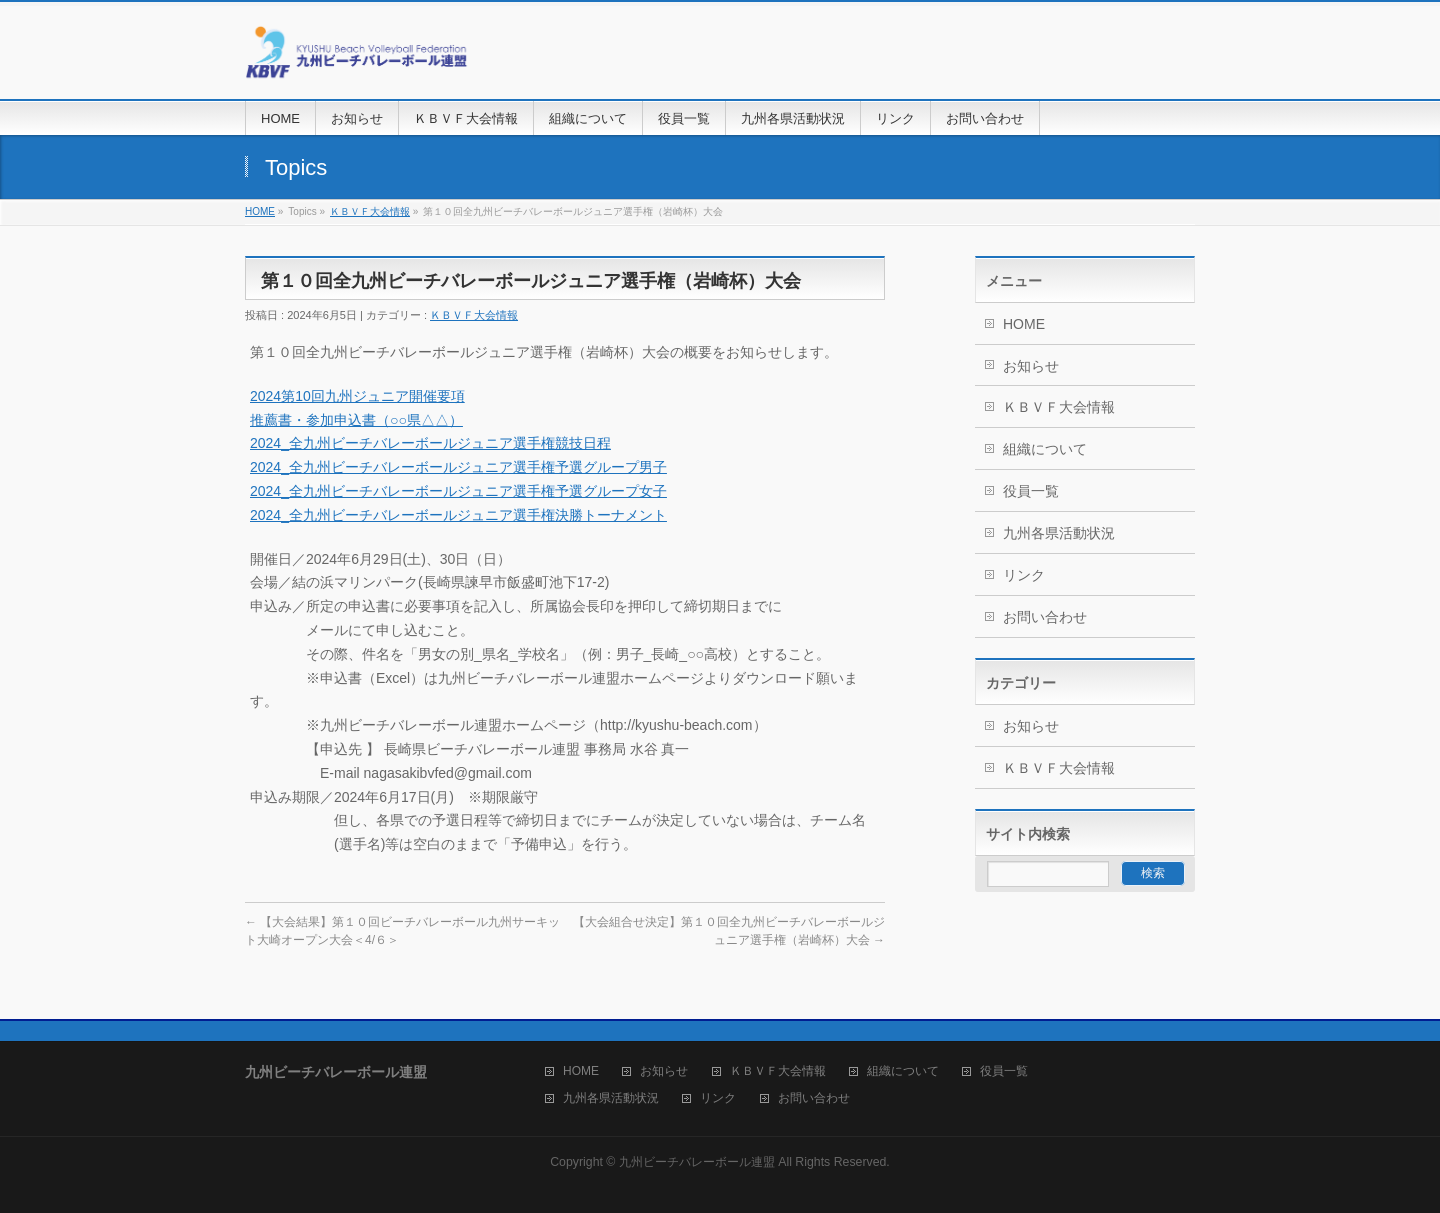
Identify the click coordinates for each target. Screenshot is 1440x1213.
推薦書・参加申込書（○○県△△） (356, 420)
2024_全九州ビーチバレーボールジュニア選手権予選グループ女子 (458, 491)
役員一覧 (1031, 491)
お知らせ (1031, 366)
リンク (1024, 575)
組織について (1045, 449)
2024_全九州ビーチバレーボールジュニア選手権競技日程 (430, 443)
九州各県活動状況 (1059, 533)
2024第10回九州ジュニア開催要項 (357, 396)
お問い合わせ (1045, 617)
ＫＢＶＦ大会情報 (370, 211)
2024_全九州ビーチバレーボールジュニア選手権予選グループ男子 (458, 467)
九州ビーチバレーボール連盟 (697, 1162)
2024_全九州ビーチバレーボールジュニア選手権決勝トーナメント (458, 515)
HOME (260, 211)
